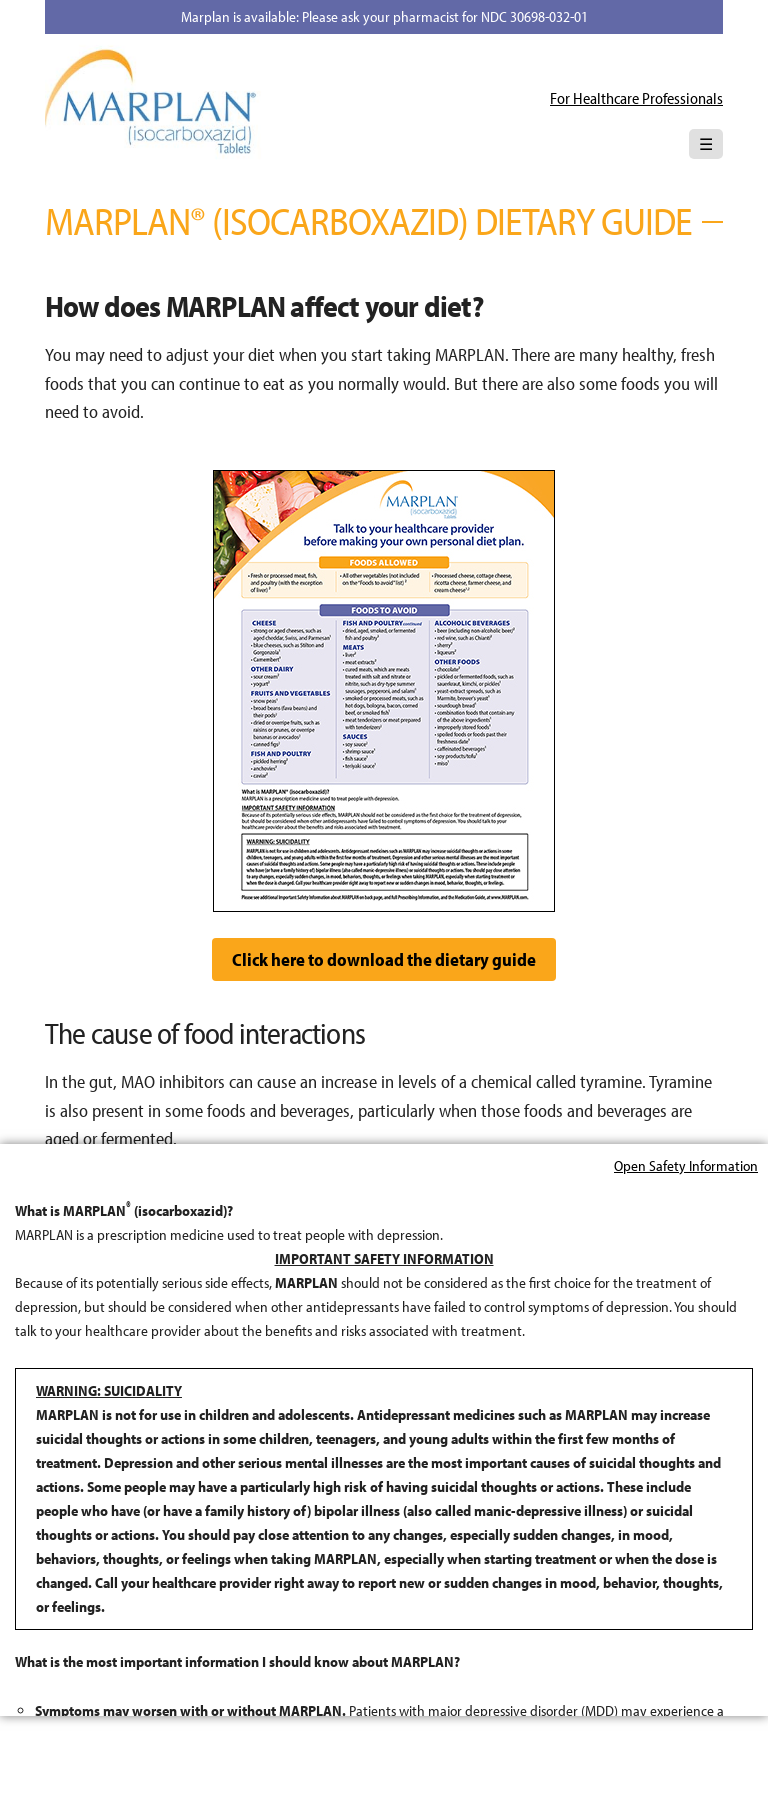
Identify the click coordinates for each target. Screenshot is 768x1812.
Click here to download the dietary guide (384, 959)
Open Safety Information (686, 1115)
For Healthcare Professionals (636, 98)
